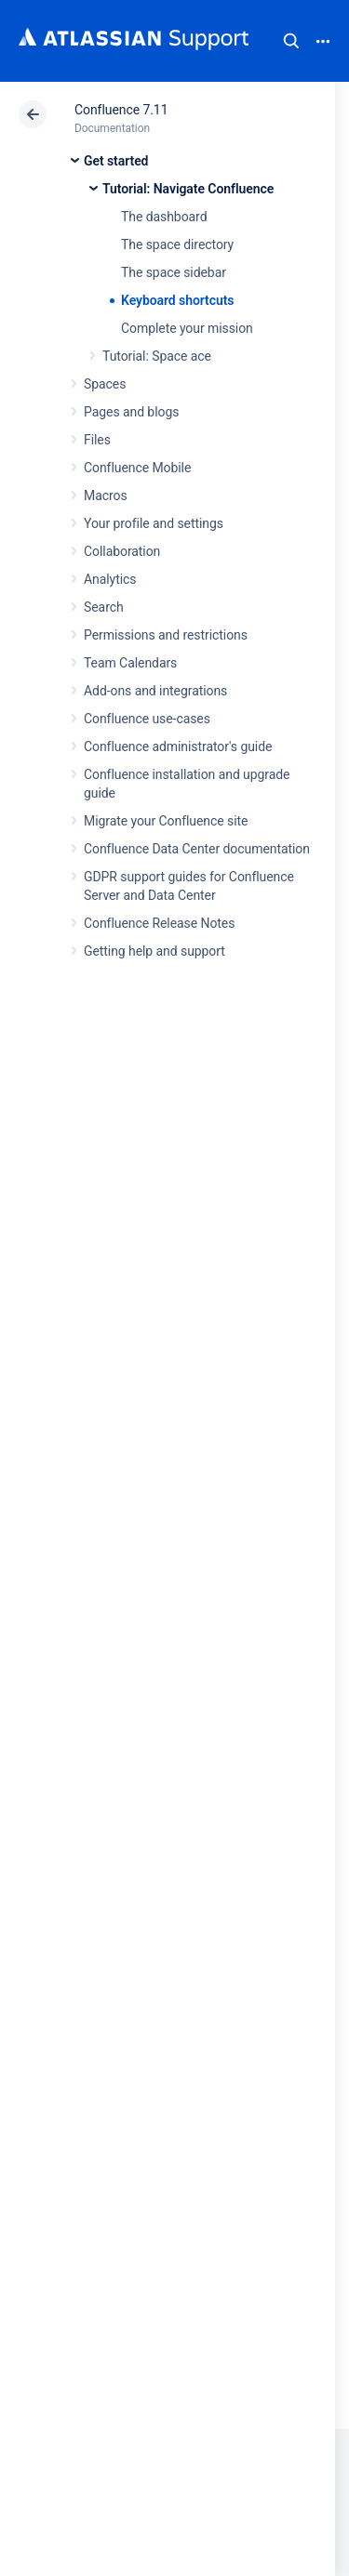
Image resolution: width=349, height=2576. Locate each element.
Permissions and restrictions (166, 634)
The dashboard (164, 216)
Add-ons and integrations (155, 690)
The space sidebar (173, 272)
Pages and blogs (131, 411)
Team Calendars (130, 662)
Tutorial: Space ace (156, 356)
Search (291, 41)
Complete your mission (187, 328)
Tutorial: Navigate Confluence (188, 188)
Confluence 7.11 (121, 109)
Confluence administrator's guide (178, 746)
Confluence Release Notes (159, 923)
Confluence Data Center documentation (197, 848)
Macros (106, 495)
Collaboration (122, 551)
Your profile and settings (153, 523)
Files (97, 439)
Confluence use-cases (147, 718)
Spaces (105, 383)
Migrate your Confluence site (166, 820)
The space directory (177, 244)
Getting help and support (154, 951)
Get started (116, 160)
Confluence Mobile (137, 467)
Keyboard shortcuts (177, 300)
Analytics (110, 579)
